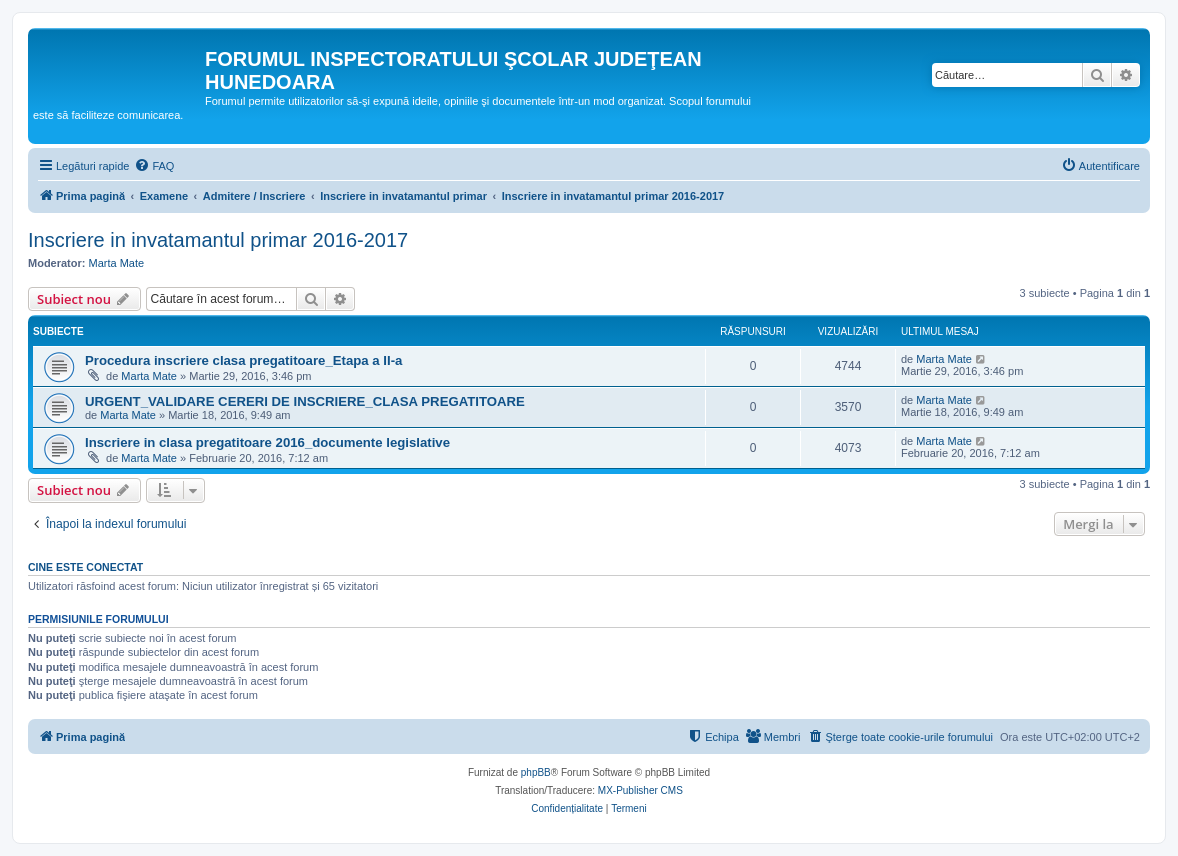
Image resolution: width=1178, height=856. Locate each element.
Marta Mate (117, 263)
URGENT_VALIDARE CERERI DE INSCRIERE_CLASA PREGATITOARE (305, 401)
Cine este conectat (85, 567)
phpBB (536, 772)
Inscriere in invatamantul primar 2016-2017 (218, 240)
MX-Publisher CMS (640, 790)
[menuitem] (154, 166)
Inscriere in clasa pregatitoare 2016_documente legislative (267, 442)
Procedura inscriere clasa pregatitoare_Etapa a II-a (243, 360)
